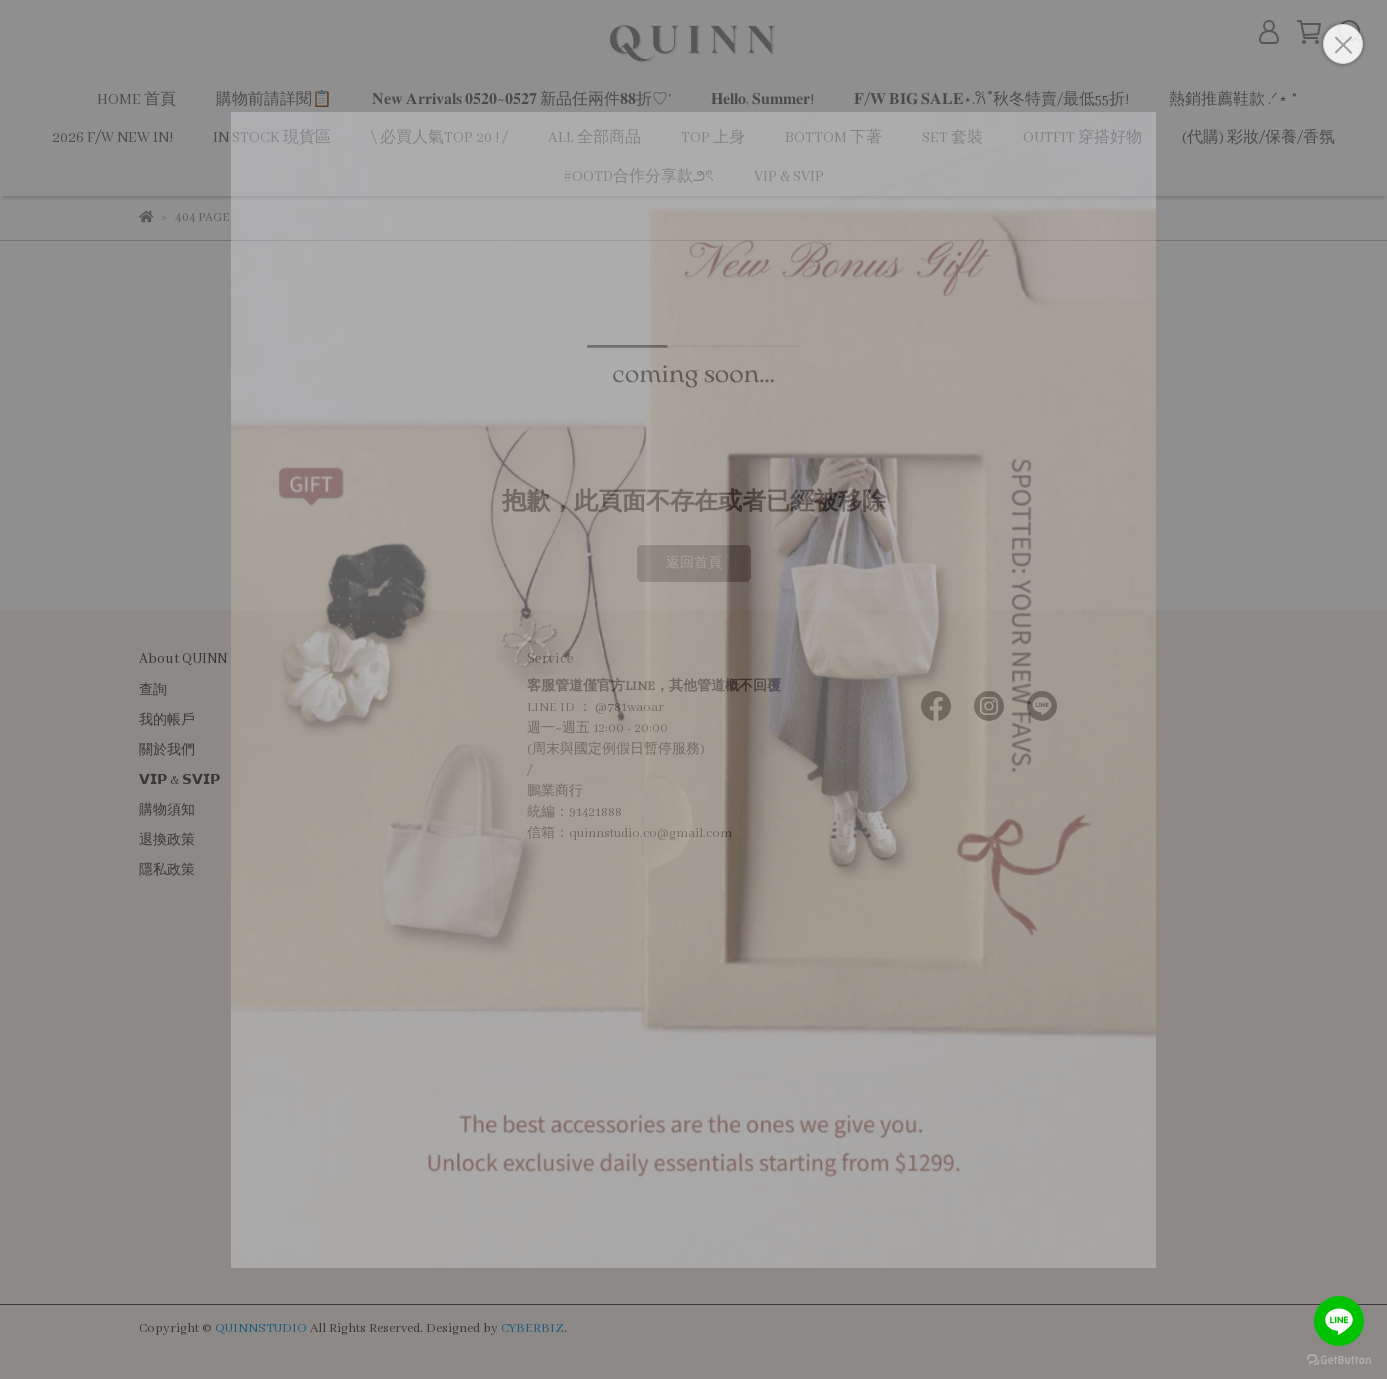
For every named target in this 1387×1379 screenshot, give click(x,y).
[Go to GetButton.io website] (1339, 1359)
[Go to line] (1339, 1321)
